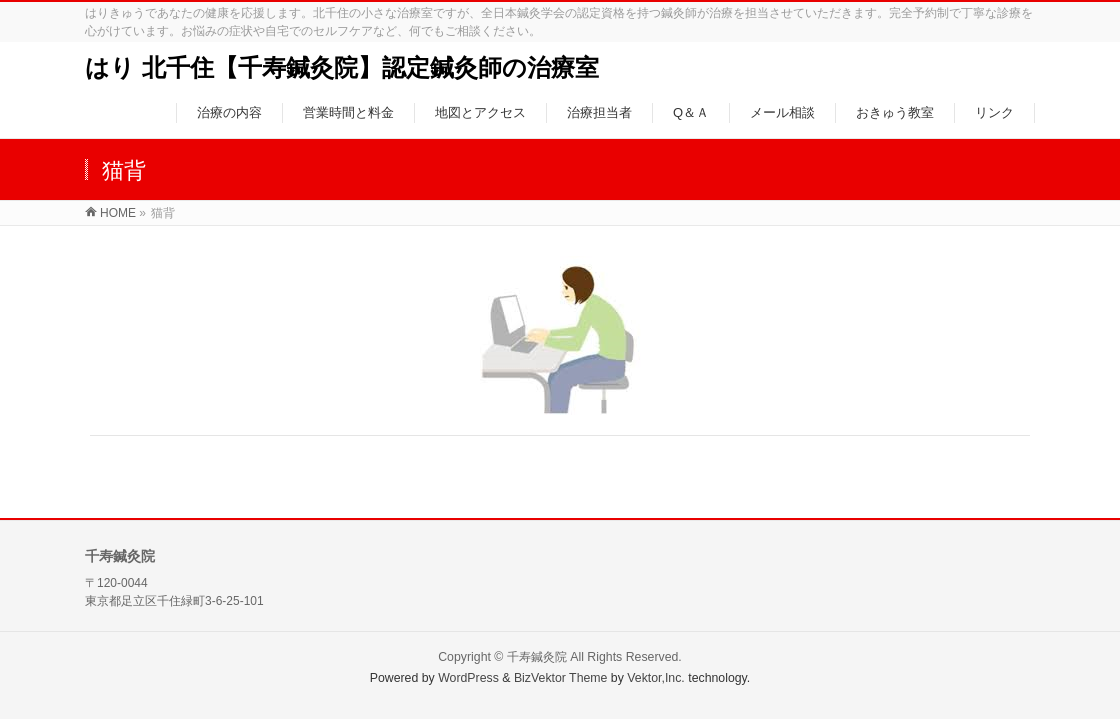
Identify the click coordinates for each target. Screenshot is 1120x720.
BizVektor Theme (561, 678)
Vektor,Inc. (656, 678)
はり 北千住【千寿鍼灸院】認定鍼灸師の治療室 (342, 67)
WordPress (468, 678)
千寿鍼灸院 (537, 657)
